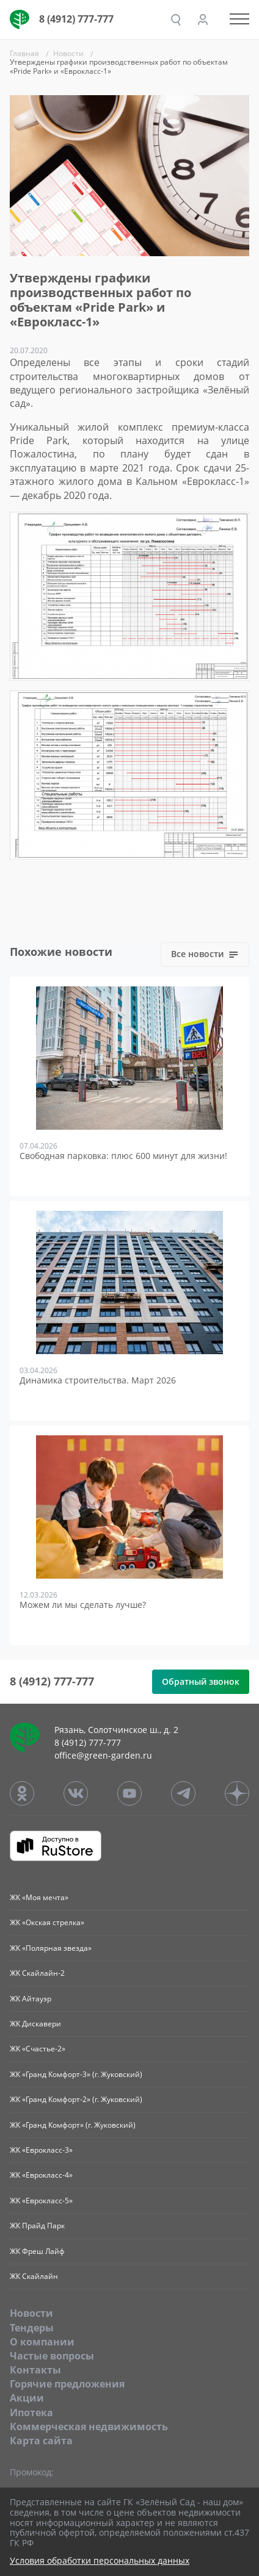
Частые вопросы (52, 2356)
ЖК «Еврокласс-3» (41, 2150)
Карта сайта (41, 2440)
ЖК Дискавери (35, 2023)
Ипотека (31, 2412)
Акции (27, 2398)
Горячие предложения (67, 2384)
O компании (42, 2341)
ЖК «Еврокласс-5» (41, 2200)
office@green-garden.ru (103, 1755)
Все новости (205, 954)
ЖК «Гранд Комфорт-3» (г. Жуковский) (76, 2074)
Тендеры (32, 2327)
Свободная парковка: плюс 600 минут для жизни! (123, 1156)
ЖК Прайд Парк (37, 2225)
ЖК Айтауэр (30, 1998)
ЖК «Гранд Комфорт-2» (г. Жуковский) (76, 2099)
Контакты (35, 2370)
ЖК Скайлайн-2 (37, 1973)
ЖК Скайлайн (34, 2276)
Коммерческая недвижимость (89, 2426)
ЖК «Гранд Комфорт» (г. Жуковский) (73, 2125)
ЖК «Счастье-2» (37, 2048)
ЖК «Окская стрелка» (47, 1922)
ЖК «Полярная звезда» (51, 1948)
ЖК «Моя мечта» (39, 1897)
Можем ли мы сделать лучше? (83, 1605)
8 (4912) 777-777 (76, 19)
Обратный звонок (200, 1681)
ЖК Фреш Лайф (37, 2251)
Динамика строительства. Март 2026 (98, 1381)
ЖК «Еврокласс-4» (41, 2175)
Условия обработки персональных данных (99, 2561)
